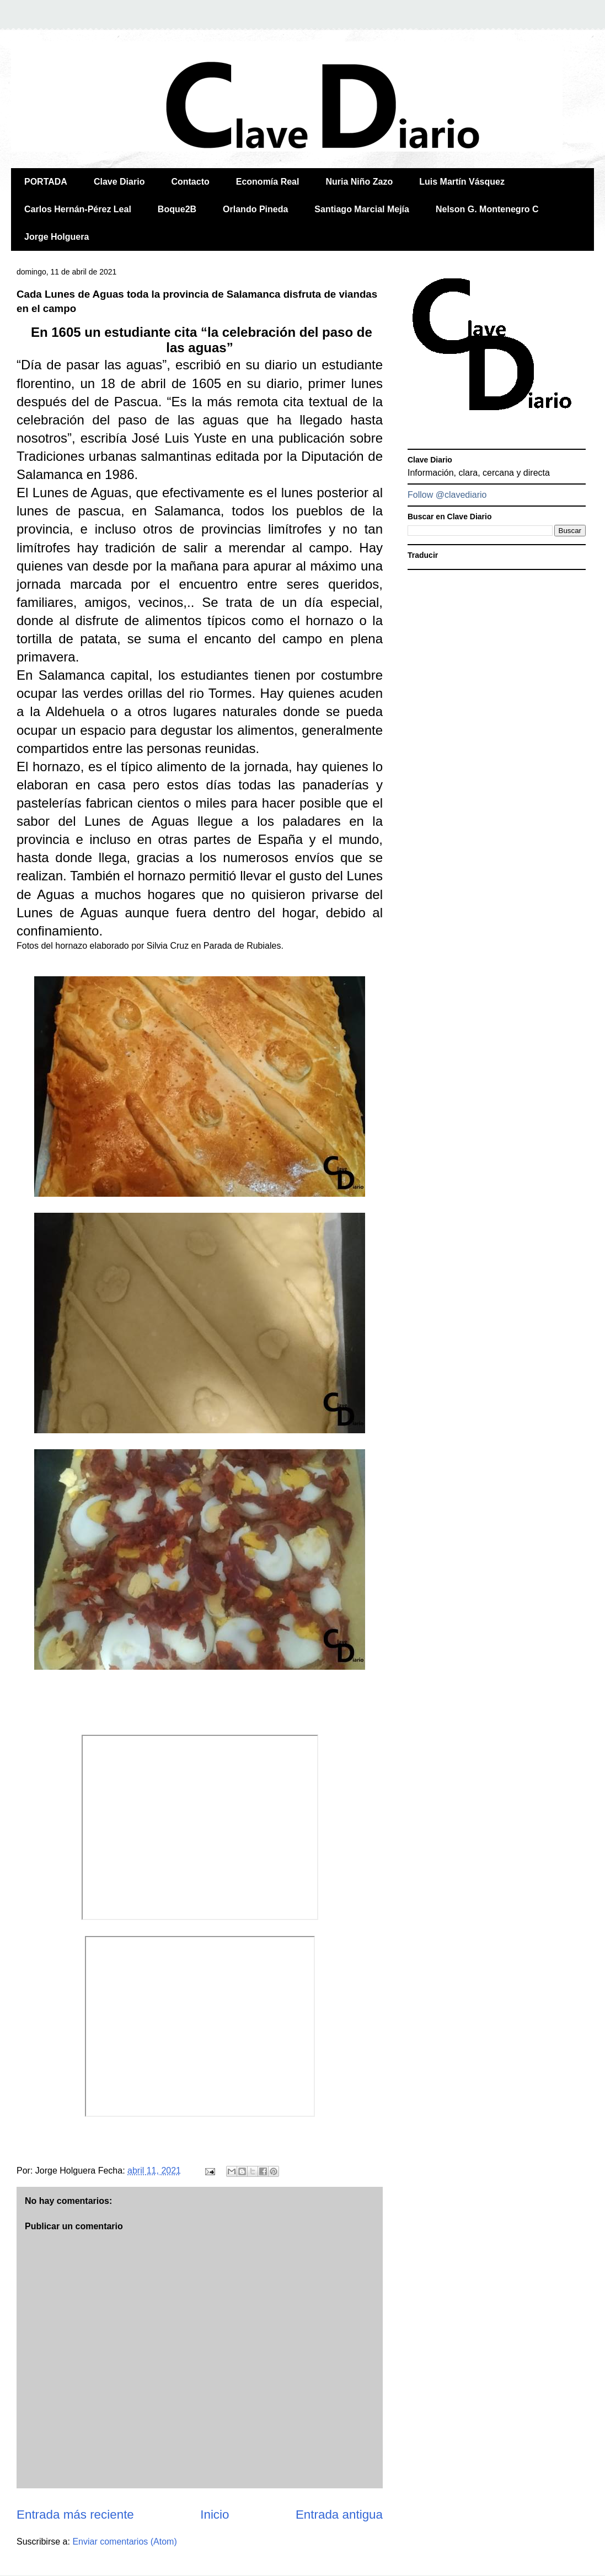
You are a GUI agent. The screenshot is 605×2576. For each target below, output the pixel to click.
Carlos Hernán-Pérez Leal (77, 209)
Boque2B (177, 209)
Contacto (190, 181)
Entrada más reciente (75, 2514)
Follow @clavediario (447, 494)
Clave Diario (119, 181)
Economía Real (267, 181)
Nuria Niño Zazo (359, 181)
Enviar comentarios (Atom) (124, 2541)
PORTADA (45, 181)
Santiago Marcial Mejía (361, 209)
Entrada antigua (339, 2514)
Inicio (214, 2514)
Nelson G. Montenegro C (487, 209)
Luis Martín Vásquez (462, 181)
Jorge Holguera (56, 236)
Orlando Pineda (255, 209)
